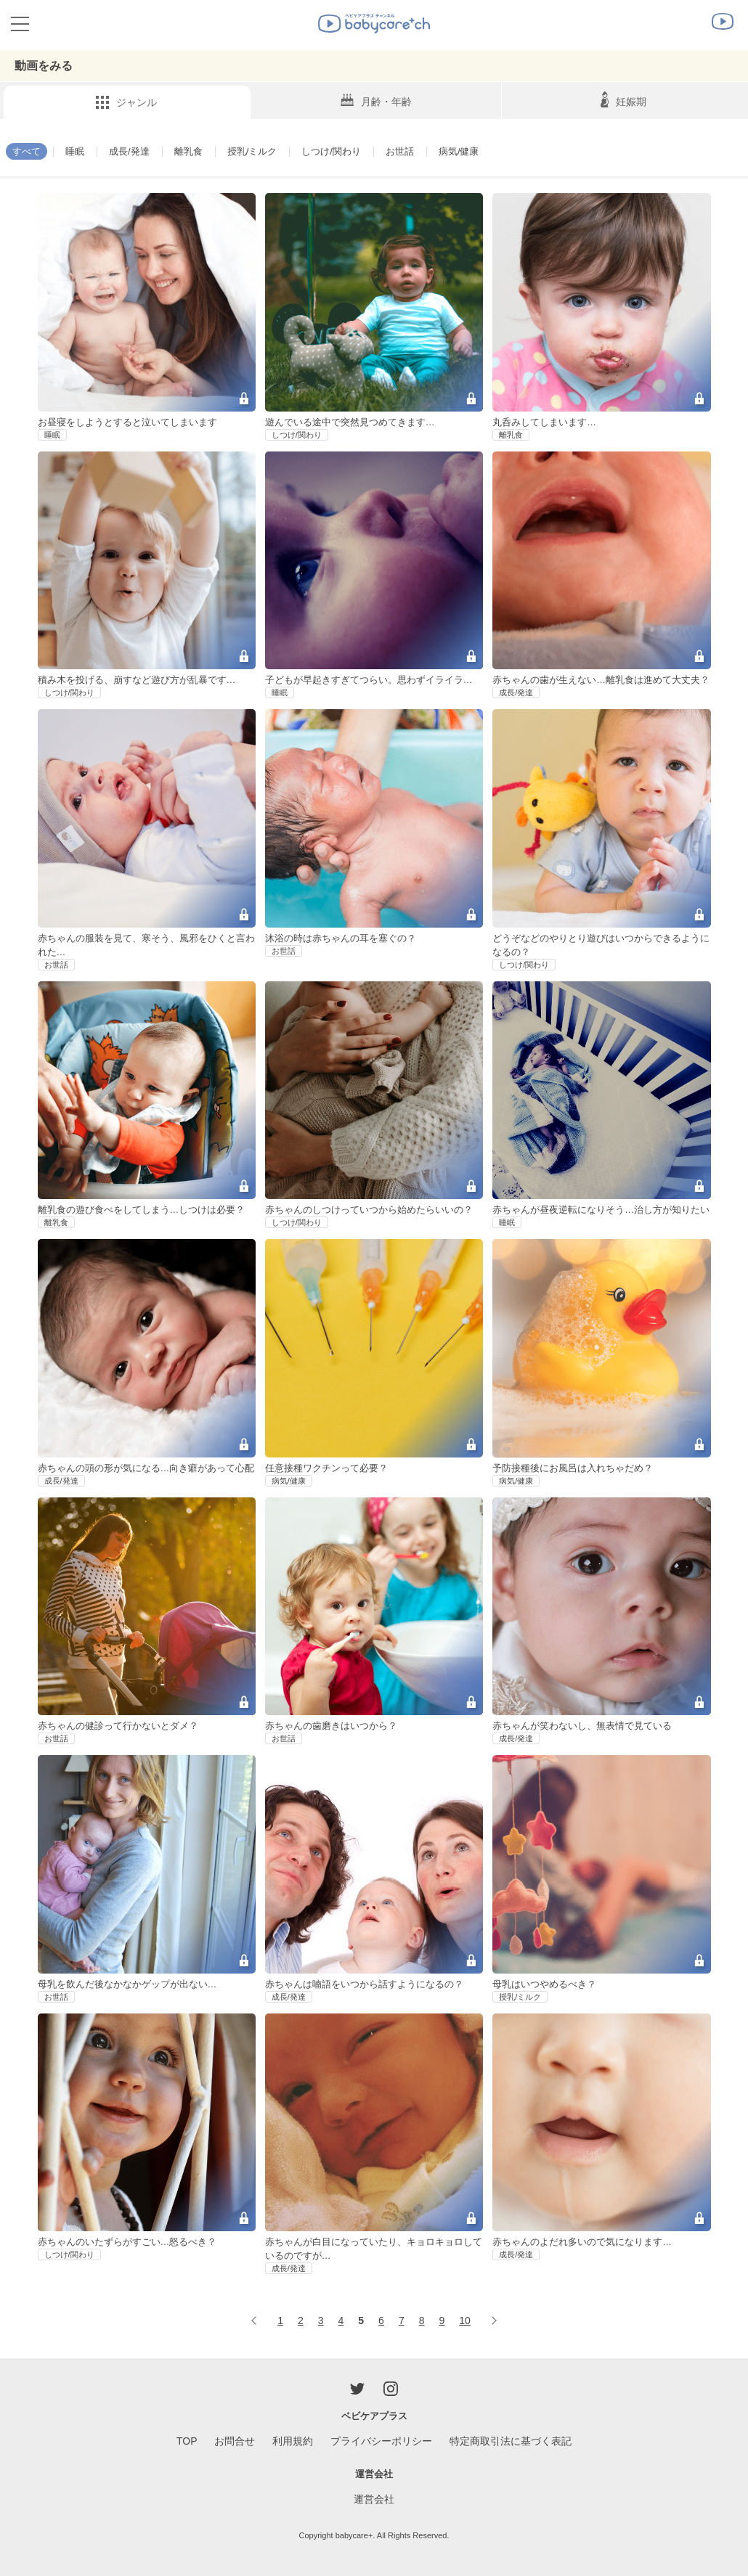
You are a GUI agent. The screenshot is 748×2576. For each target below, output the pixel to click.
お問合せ (234, 2441)
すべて (27, 151)
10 (465, 2320)
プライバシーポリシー (381, 2441)
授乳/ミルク (263, 151)
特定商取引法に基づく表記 (511, 2441)
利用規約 (292, 2441)
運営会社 (374, 2499)
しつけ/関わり (346, 151)
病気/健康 (480, 151)
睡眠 (78, 151)
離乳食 (196, 151)
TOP (187, 2441)
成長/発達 (134, 151)
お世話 (418, 151)
